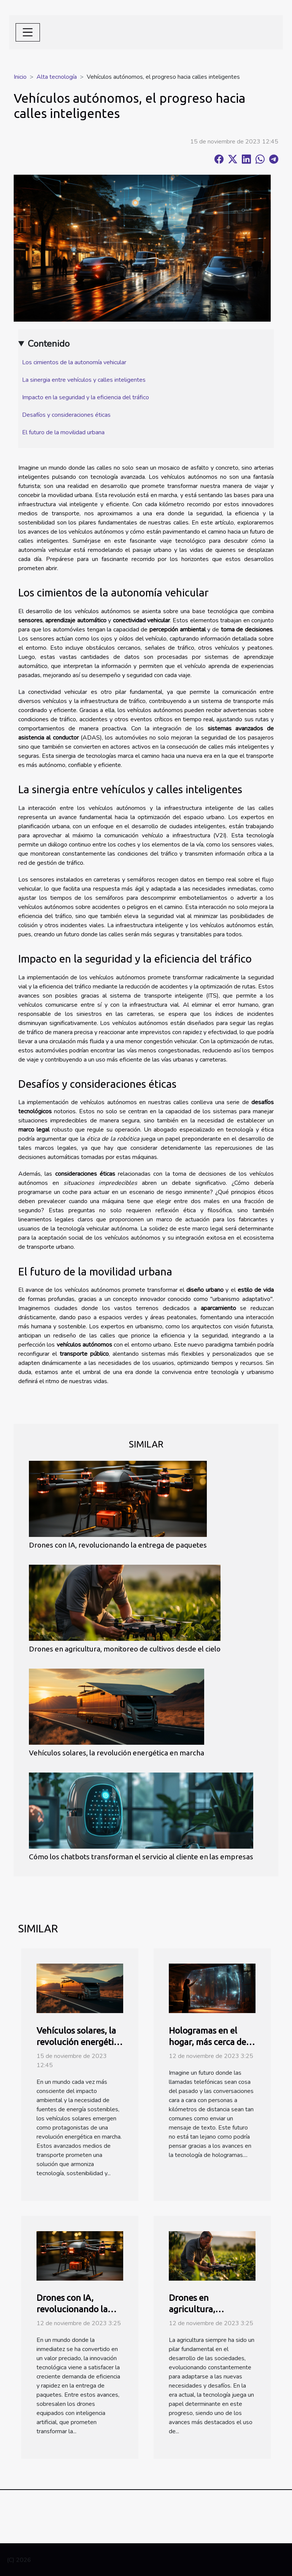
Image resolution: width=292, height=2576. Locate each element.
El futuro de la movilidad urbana (63, 432)
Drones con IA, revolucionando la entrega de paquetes (118, 1545)
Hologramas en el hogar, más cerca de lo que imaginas (212, 2042)
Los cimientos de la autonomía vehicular (74, 362)
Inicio (20, 77)
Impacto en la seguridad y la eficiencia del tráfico (85, 397)
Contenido (49, 344)
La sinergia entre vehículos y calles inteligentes (84, 380)
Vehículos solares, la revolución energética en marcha (116, 1753)
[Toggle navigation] (28, 32)
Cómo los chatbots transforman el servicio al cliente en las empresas (141, 1856)
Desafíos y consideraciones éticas (66, 415)
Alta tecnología (56, 77)
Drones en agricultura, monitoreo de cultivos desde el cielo (125, 1649)
